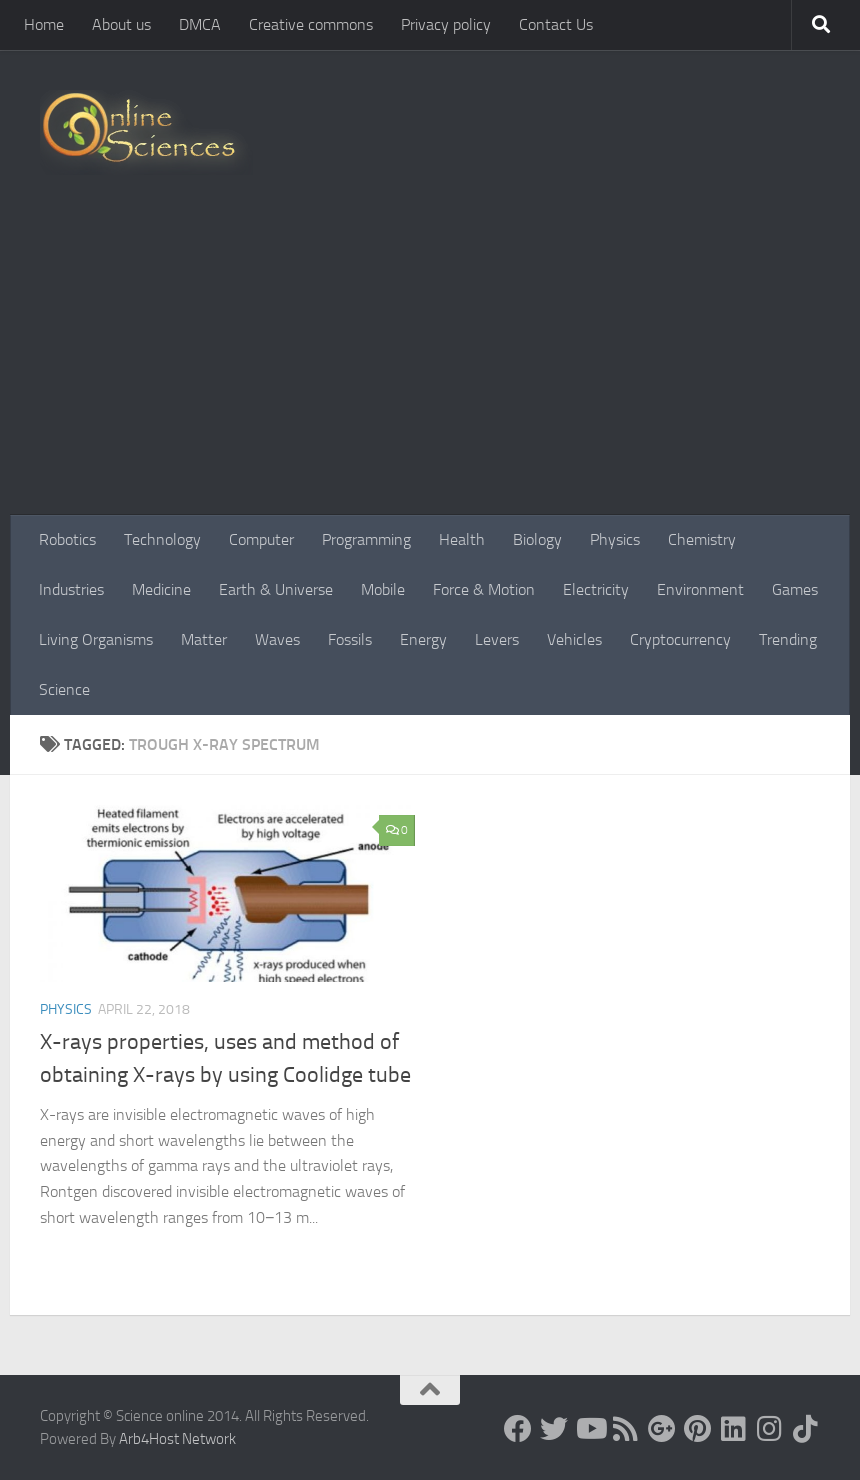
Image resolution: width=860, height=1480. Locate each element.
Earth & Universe (276, 589)
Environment (700, 589)
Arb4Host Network (177, 1439)
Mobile (383, 589)
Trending (788, 639)
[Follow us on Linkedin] (734, 1429)
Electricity (596, 589)
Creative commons (311, 24)
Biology (537, 539)
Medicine (161, 589)
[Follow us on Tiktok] (806, 1429)
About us (121, 24)
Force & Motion (484, 589)
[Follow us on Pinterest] (698, 1429)
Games (795, 589)
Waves (277, 639)
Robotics (67, 539)
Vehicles (574, 639)
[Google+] (662, 1429)
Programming (366, 539)
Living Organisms (96, 639)
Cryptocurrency (680, 639)
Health (462, 539)
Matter (204, 639)
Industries (71, 589)
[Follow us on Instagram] (770, 1429)
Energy (423, 639)
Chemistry (702, 539)
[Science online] (518, 1429)
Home (44, 24)
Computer (261, 539)
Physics (615, 539)
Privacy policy (446, 24)
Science (64, 689)
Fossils (350, 639)
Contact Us (556, 24)
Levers (497, 639)
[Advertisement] (430, 365)
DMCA (200, 24)
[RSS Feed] (626, 1429)
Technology (162, 539)
